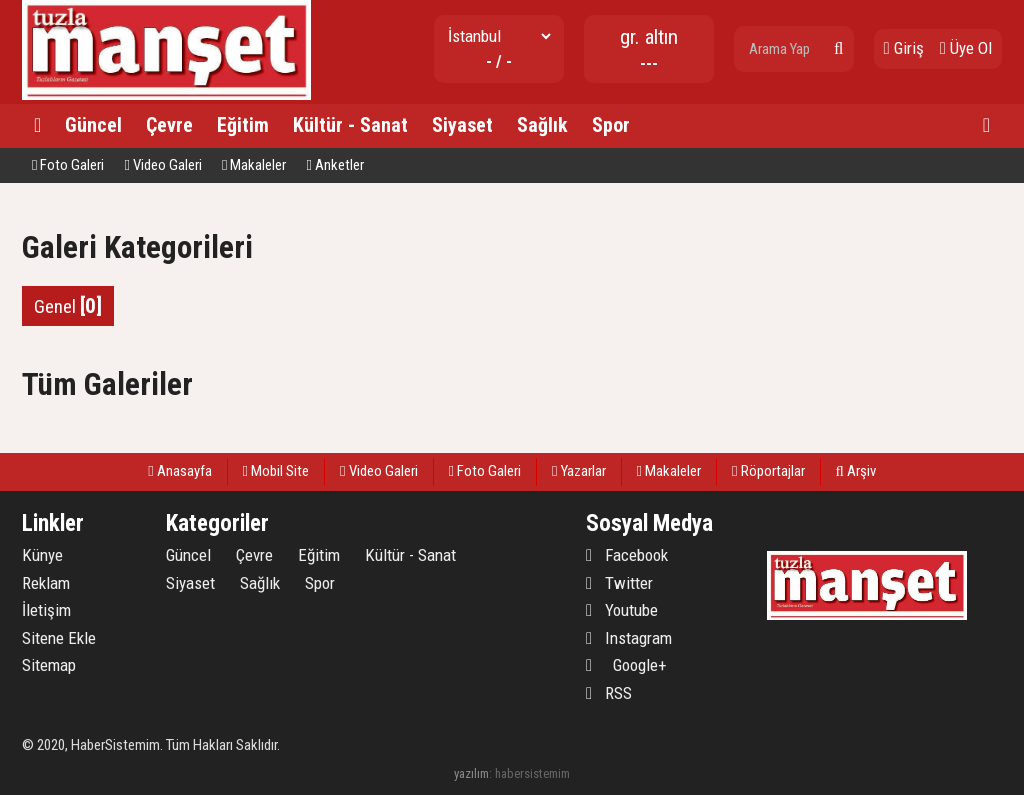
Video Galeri (162, 165)
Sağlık (542, 125)
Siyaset (462, 125)
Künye (42, 555)
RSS (609, 693)
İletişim (46, 610)
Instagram (629, 638)
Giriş (904, 48)
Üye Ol (966, 48)
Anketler (334, 165)
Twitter (619, 583)
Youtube (622, 610)
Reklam (46, 583)
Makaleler (254, 165)
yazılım (471, 773)
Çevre (169, 125)
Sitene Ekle (59, 638)
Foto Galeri (68, 165)
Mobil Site (276, 471)
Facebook (627, 555)
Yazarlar (578, 471)
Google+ (626, 665)
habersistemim (532, 773)
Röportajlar (768, 471)
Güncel (93, 125)
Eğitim (243, 125)
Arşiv (856, 471)
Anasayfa (179, 471)
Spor (611, 125)
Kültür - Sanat (350, 125)
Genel (68, 306)
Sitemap (49, 665)
